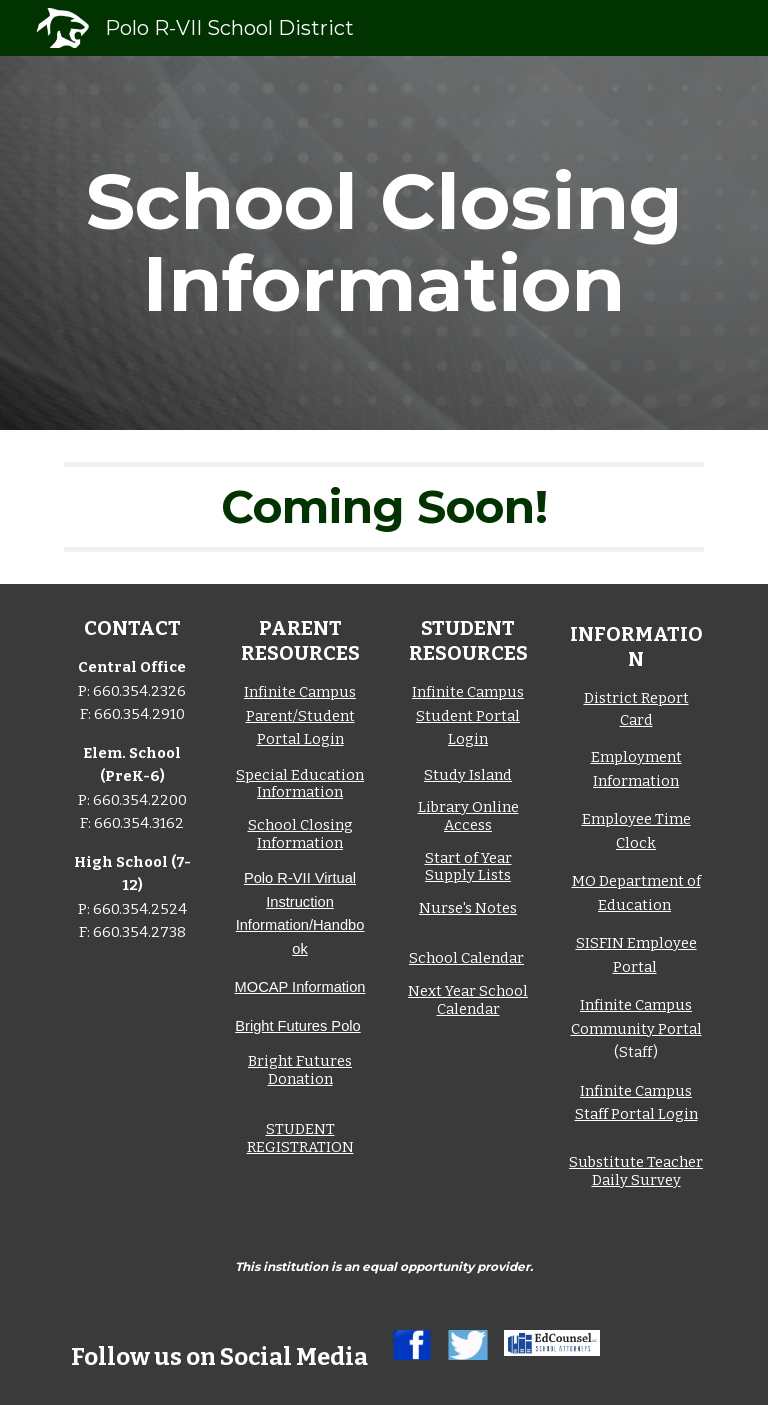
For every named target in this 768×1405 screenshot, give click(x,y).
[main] (383, 243)
